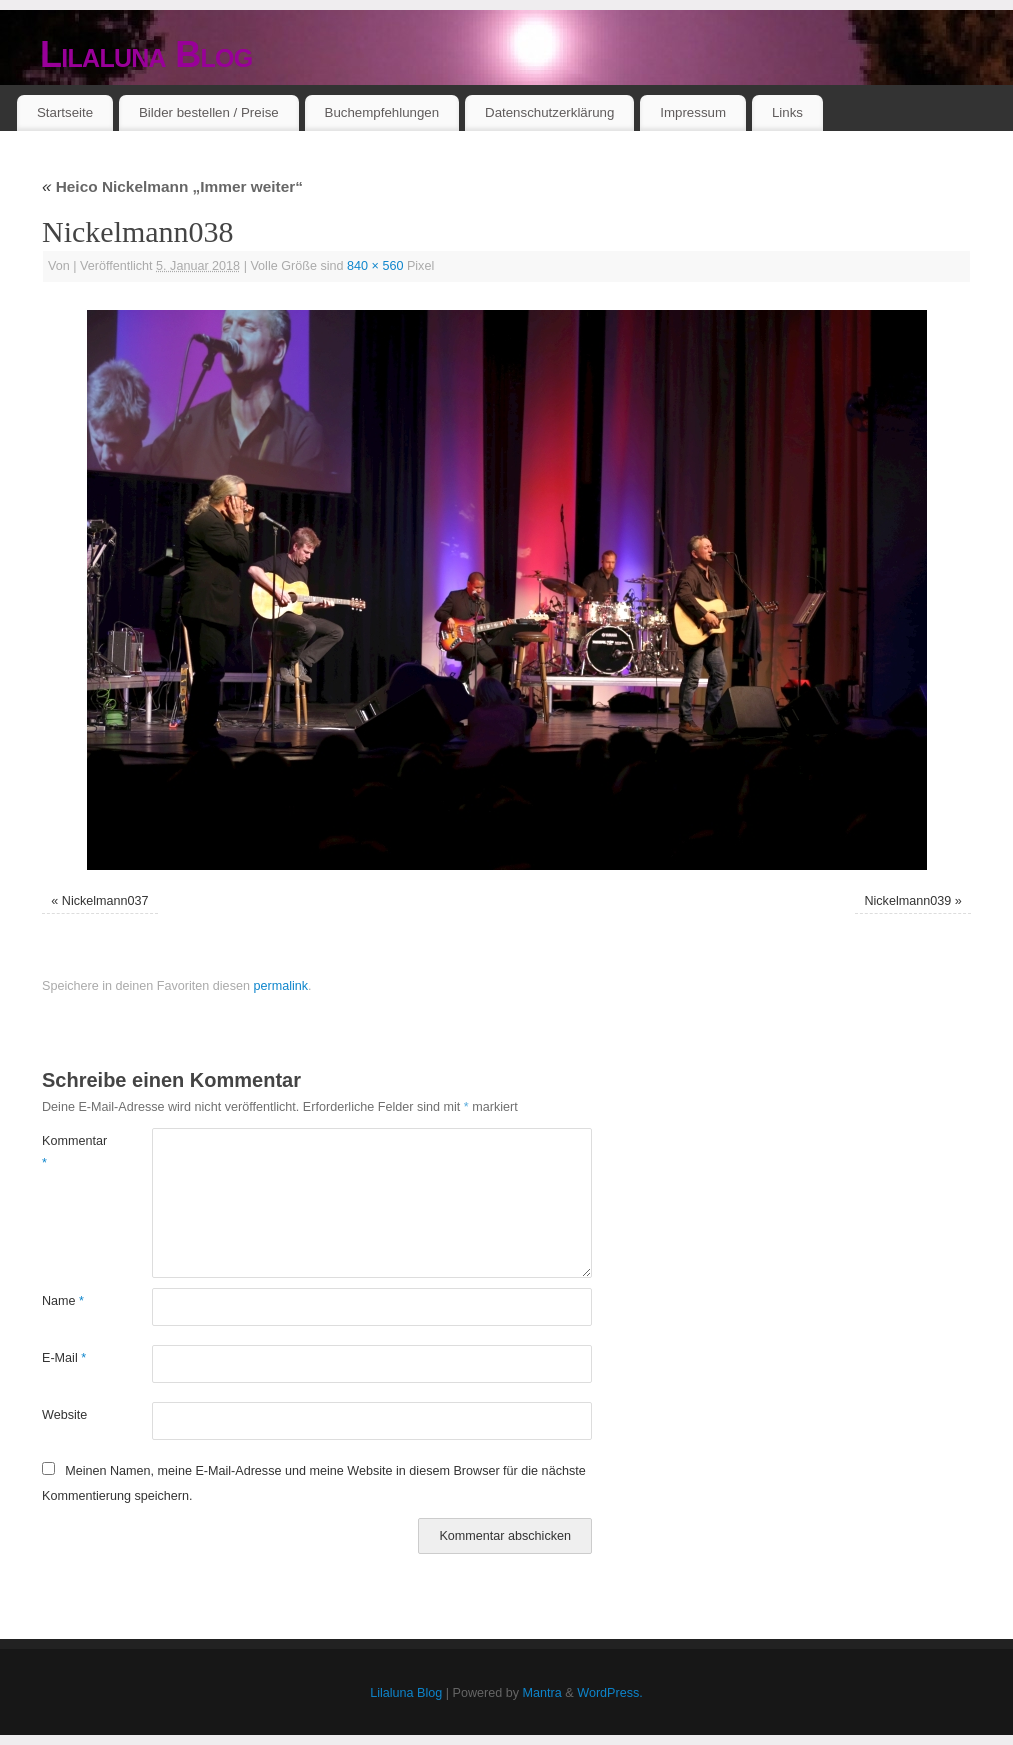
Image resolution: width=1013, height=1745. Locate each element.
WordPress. (610, 1693)
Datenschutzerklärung (549, 112)
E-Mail (64, 1358)
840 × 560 (375, 266)
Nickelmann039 (907, 901)
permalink (280, 986)
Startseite (65, 112)
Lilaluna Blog (146, 54)
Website (64, 1415)
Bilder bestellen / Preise (209, 112)
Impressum (693, 112)
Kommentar (69, 1151)
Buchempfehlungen (382, 112)
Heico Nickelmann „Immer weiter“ (172, 186)
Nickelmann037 (105, 901)
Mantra (542, 1693)
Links (787, 112)
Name (63, 1301)
